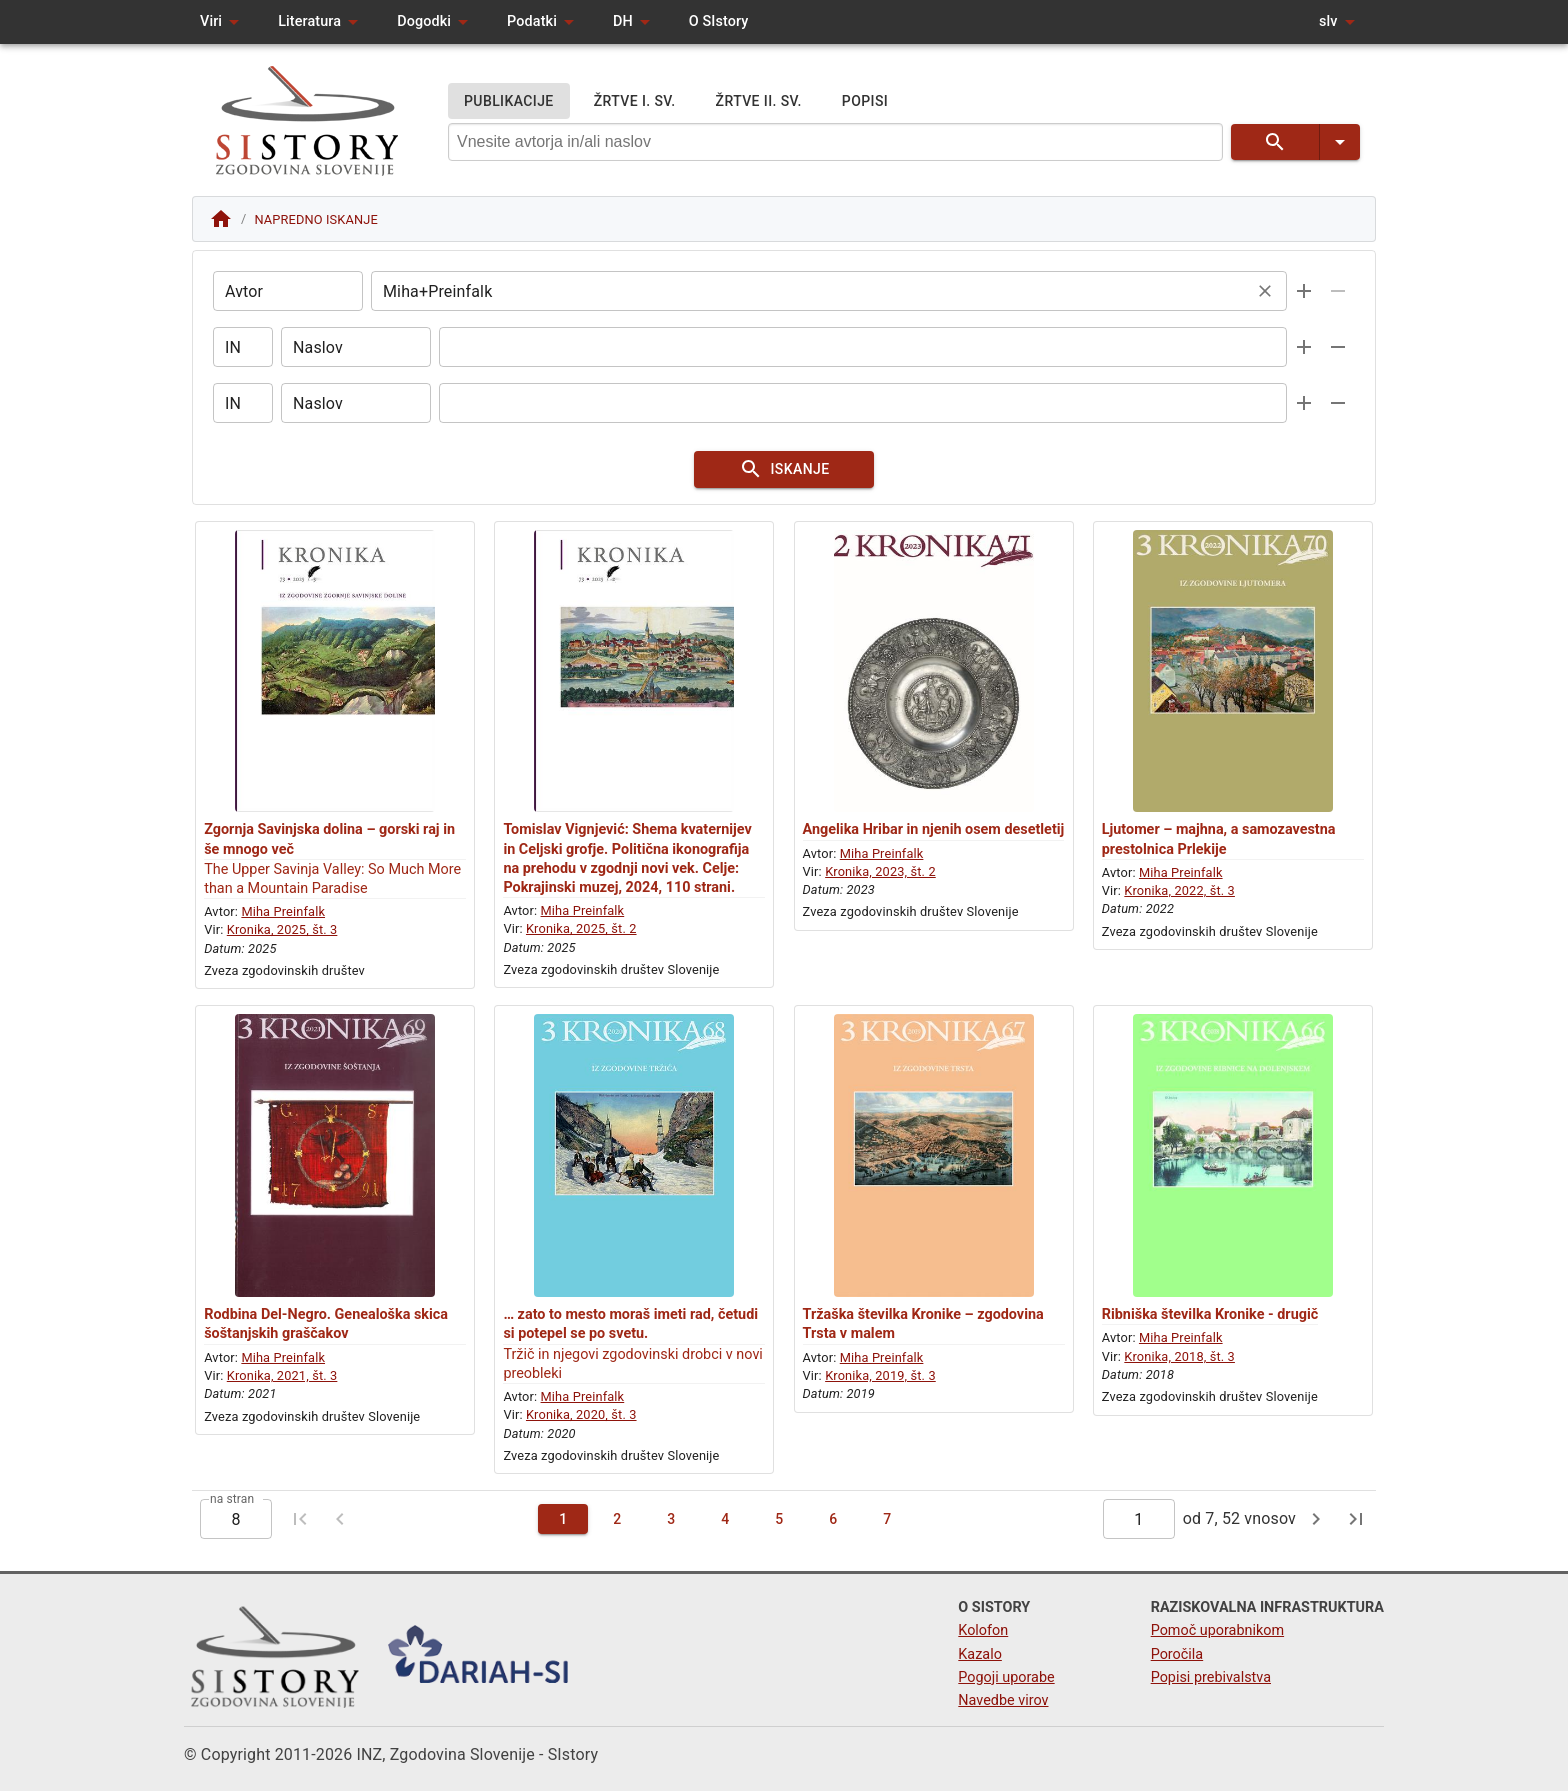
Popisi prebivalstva (1211, 1677)
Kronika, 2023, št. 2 (880, 871)
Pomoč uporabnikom (1217, 1630)
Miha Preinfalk (283, 911)
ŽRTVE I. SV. (635, 101)
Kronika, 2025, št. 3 (282, 929)
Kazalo (980, 1654)
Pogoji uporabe (1006, 1677)
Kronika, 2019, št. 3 (880, 1375)
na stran (232, 1499)
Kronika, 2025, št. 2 (581, 928)
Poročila (1177, 1654)
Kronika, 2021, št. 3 (282, 1375)
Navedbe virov (1003, 1700)
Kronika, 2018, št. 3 (1179, 1356)
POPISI (865, 101)
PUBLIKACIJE (509, 101)
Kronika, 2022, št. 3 (1179, 890)
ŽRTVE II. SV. (759, 101)
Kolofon (983, 1630)
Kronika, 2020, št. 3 (581, 1414)
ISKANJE (784, 469)
